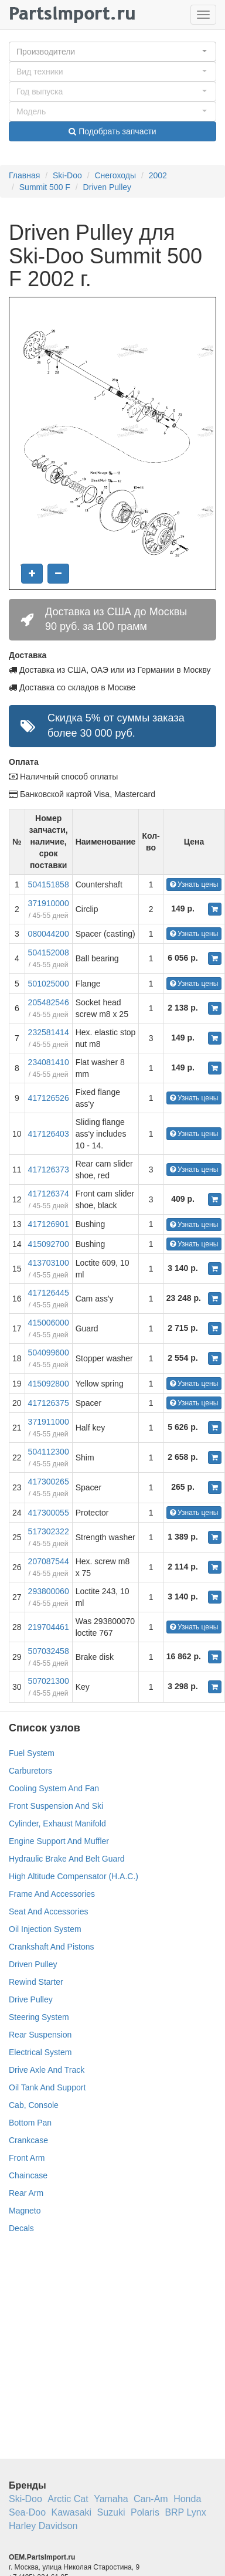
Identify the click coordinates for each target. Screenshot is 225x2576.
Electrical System (40, 2052)
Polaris (145, 2512)
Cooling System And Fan (54, 1788)
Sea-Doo (27, 2512)
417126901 (48, 1224)
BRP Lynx (185, 2512)
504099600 (48, 1352)
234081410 (48, 1062)
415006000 (48, 1322)
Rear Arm (26, 2193)
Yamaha (111, 2499)
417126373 (48, 1169)
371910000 (48, 903)
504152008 (48, 952)
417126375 (48, 1403)
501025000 (48, 983)
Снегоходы (115, 175)
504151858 (48, 884)
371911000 (48, 1421)
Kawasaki (71, 2512)
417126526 (48, 1098)
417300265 (48, 1481)
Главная (24, 175)
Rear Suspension (40, 2034)
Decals (21, 2228)
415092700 (48, 1244)
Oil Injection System (45, 1929)
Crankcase (28, 2140)
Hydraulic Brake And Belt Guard (67, 1858)
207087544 (48, 1561)
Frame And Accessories (52, 1894)
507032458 (48, 1651)
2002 (158, 175)
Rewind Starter (36, 1982)
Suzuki (111, 2512)
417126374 (48, 1193)
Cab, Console (34, 2105)
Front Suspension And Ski (56, 1806)
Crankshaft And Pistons (51, 1946)
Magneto (24, 2210)
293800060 (48, 1591)
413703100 (48, 1262)
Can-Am (151, 2499)
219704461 (48, 1627)
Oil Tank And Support (47, 2087)
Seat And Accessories (48, 1911)
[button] (112, 52)
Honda (187, 2499)
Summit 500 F (44, 187)
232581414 (48, 1032)
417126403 (48, 1133)
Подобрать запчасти (112, 131)
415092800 (48, 1383)
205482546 (48, 1002)
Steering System (39, 2017)
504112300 (48, 1451)
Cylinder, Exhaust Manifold (57, 1823)
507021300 (48, 1681)
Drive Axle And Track (46, 2070)
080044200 (48, 933)
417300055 (48, 1512)
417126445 (48, 1292)
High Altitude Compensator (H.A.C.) (73, 1876)
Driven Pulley (107, 187)
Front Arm (27, 2158)
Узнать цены (194, 884)
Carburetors (30, 1770)
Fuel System (31, 1753)
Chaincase (28, 2175)
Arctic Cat (67, 2499)
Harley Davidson (43, 2526)
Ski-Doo (67, 175)
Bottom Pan (30, 2122)
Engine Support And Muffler (59, 1841)
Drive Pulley (31, 1999)
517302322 (48, 1531)
